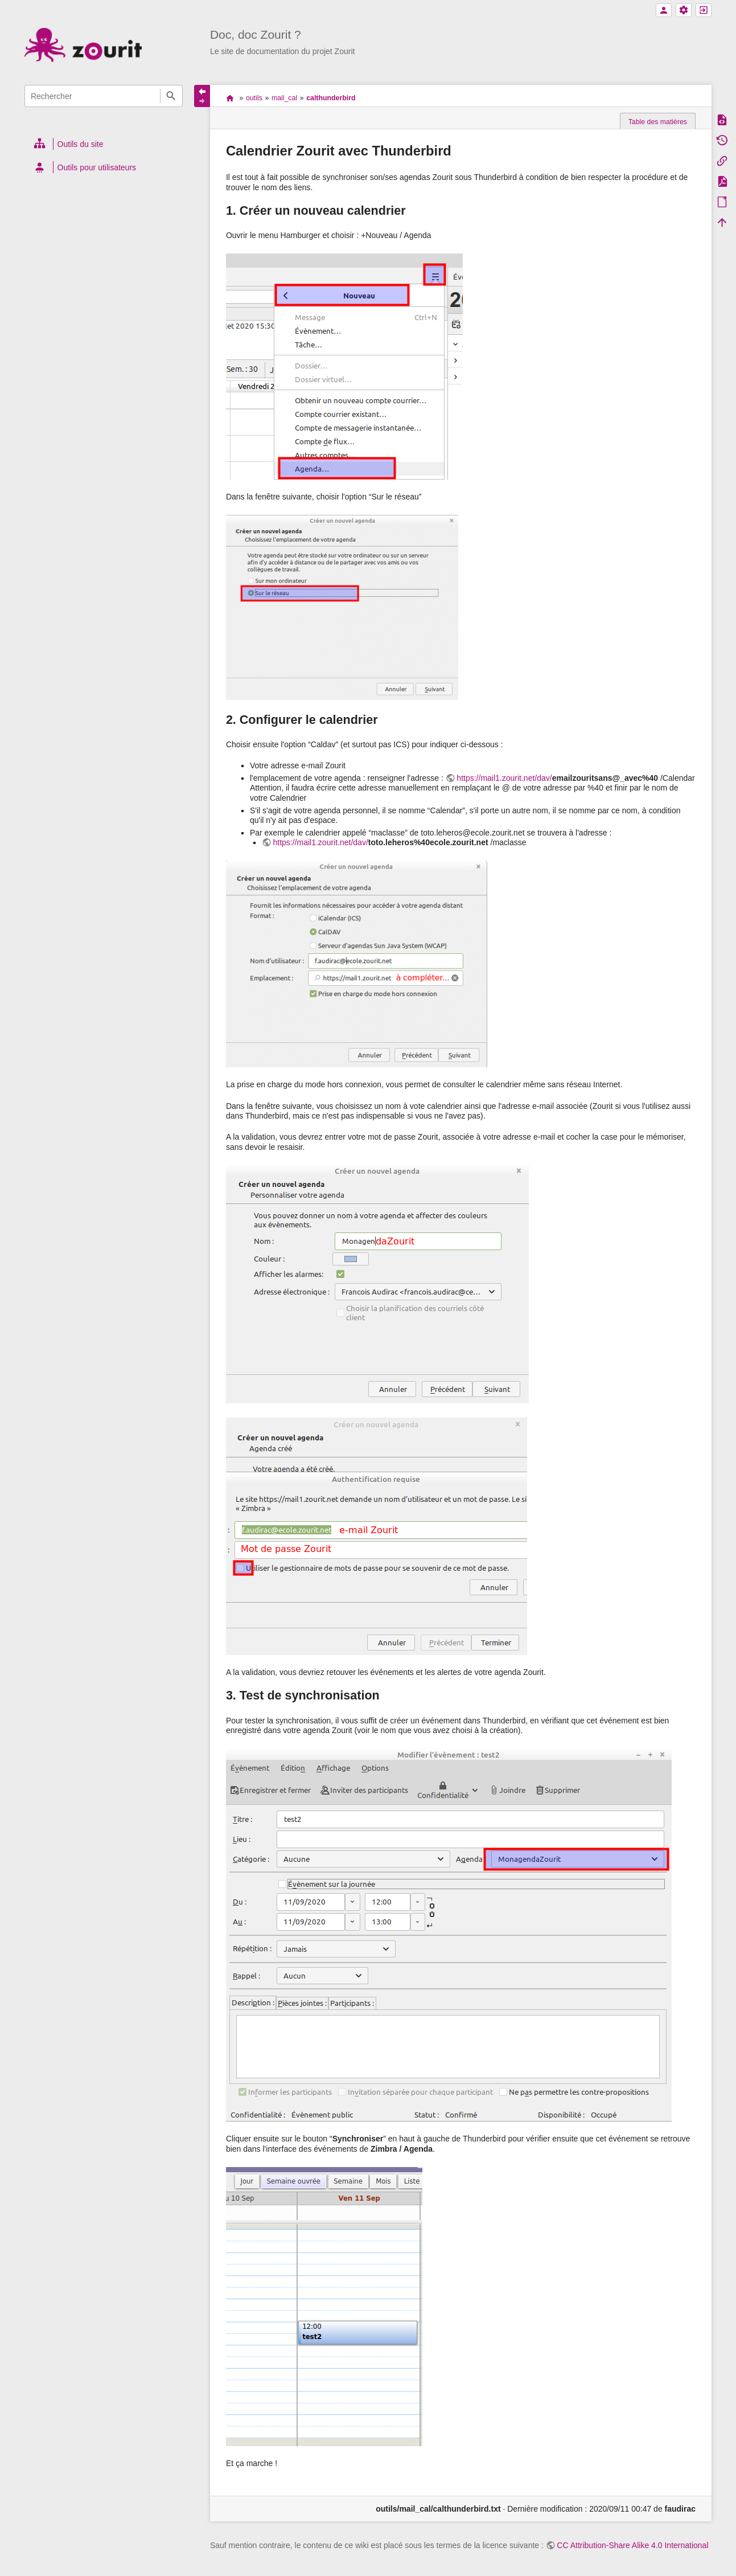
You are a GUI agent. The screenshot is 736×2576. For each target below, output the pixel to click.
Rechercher (171, 96)
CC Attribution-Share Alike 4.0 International (632, 2545)
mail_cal (284, 98)
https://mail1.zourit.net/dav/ (504, 778)
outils (254, 98)
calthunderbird (330, 98)
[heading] (104, 143)
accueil (230, 98)
